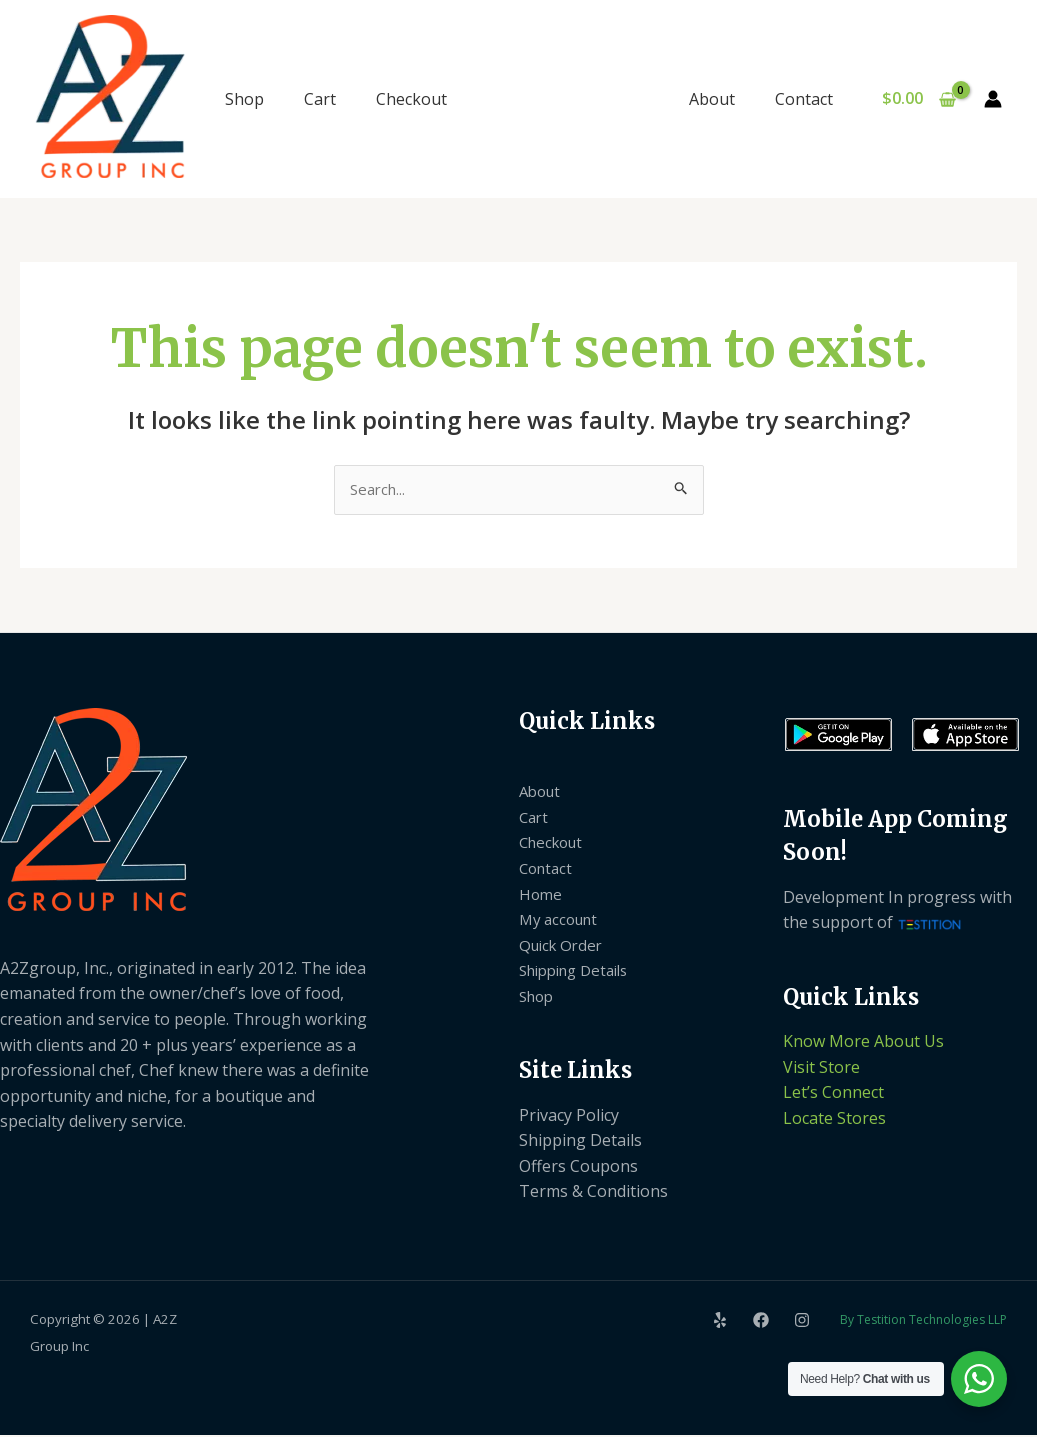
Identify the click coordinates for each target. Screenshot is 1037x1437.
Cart (320, 99)
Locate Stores (834, 1120)
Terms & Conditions (593, 1193)
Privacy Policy (569, 1116)
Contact (808, 99)
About (724, 99)
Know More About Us (863, 1043)
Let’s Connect (833, 1094)
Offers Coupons (578, 1168)
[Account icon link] (993, 99)
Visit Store (821, 1068)
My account (562, 921)
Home (541, 895)
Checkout (411, 99)
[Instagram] (802, 1321)
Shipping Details (580, 972)
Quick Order (564, 946)
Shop (244, 99)
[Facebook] (761, 1321)
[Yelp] (720, 1321)
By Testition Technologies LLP (923, 1321)
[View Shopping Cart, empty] (918, 99)
